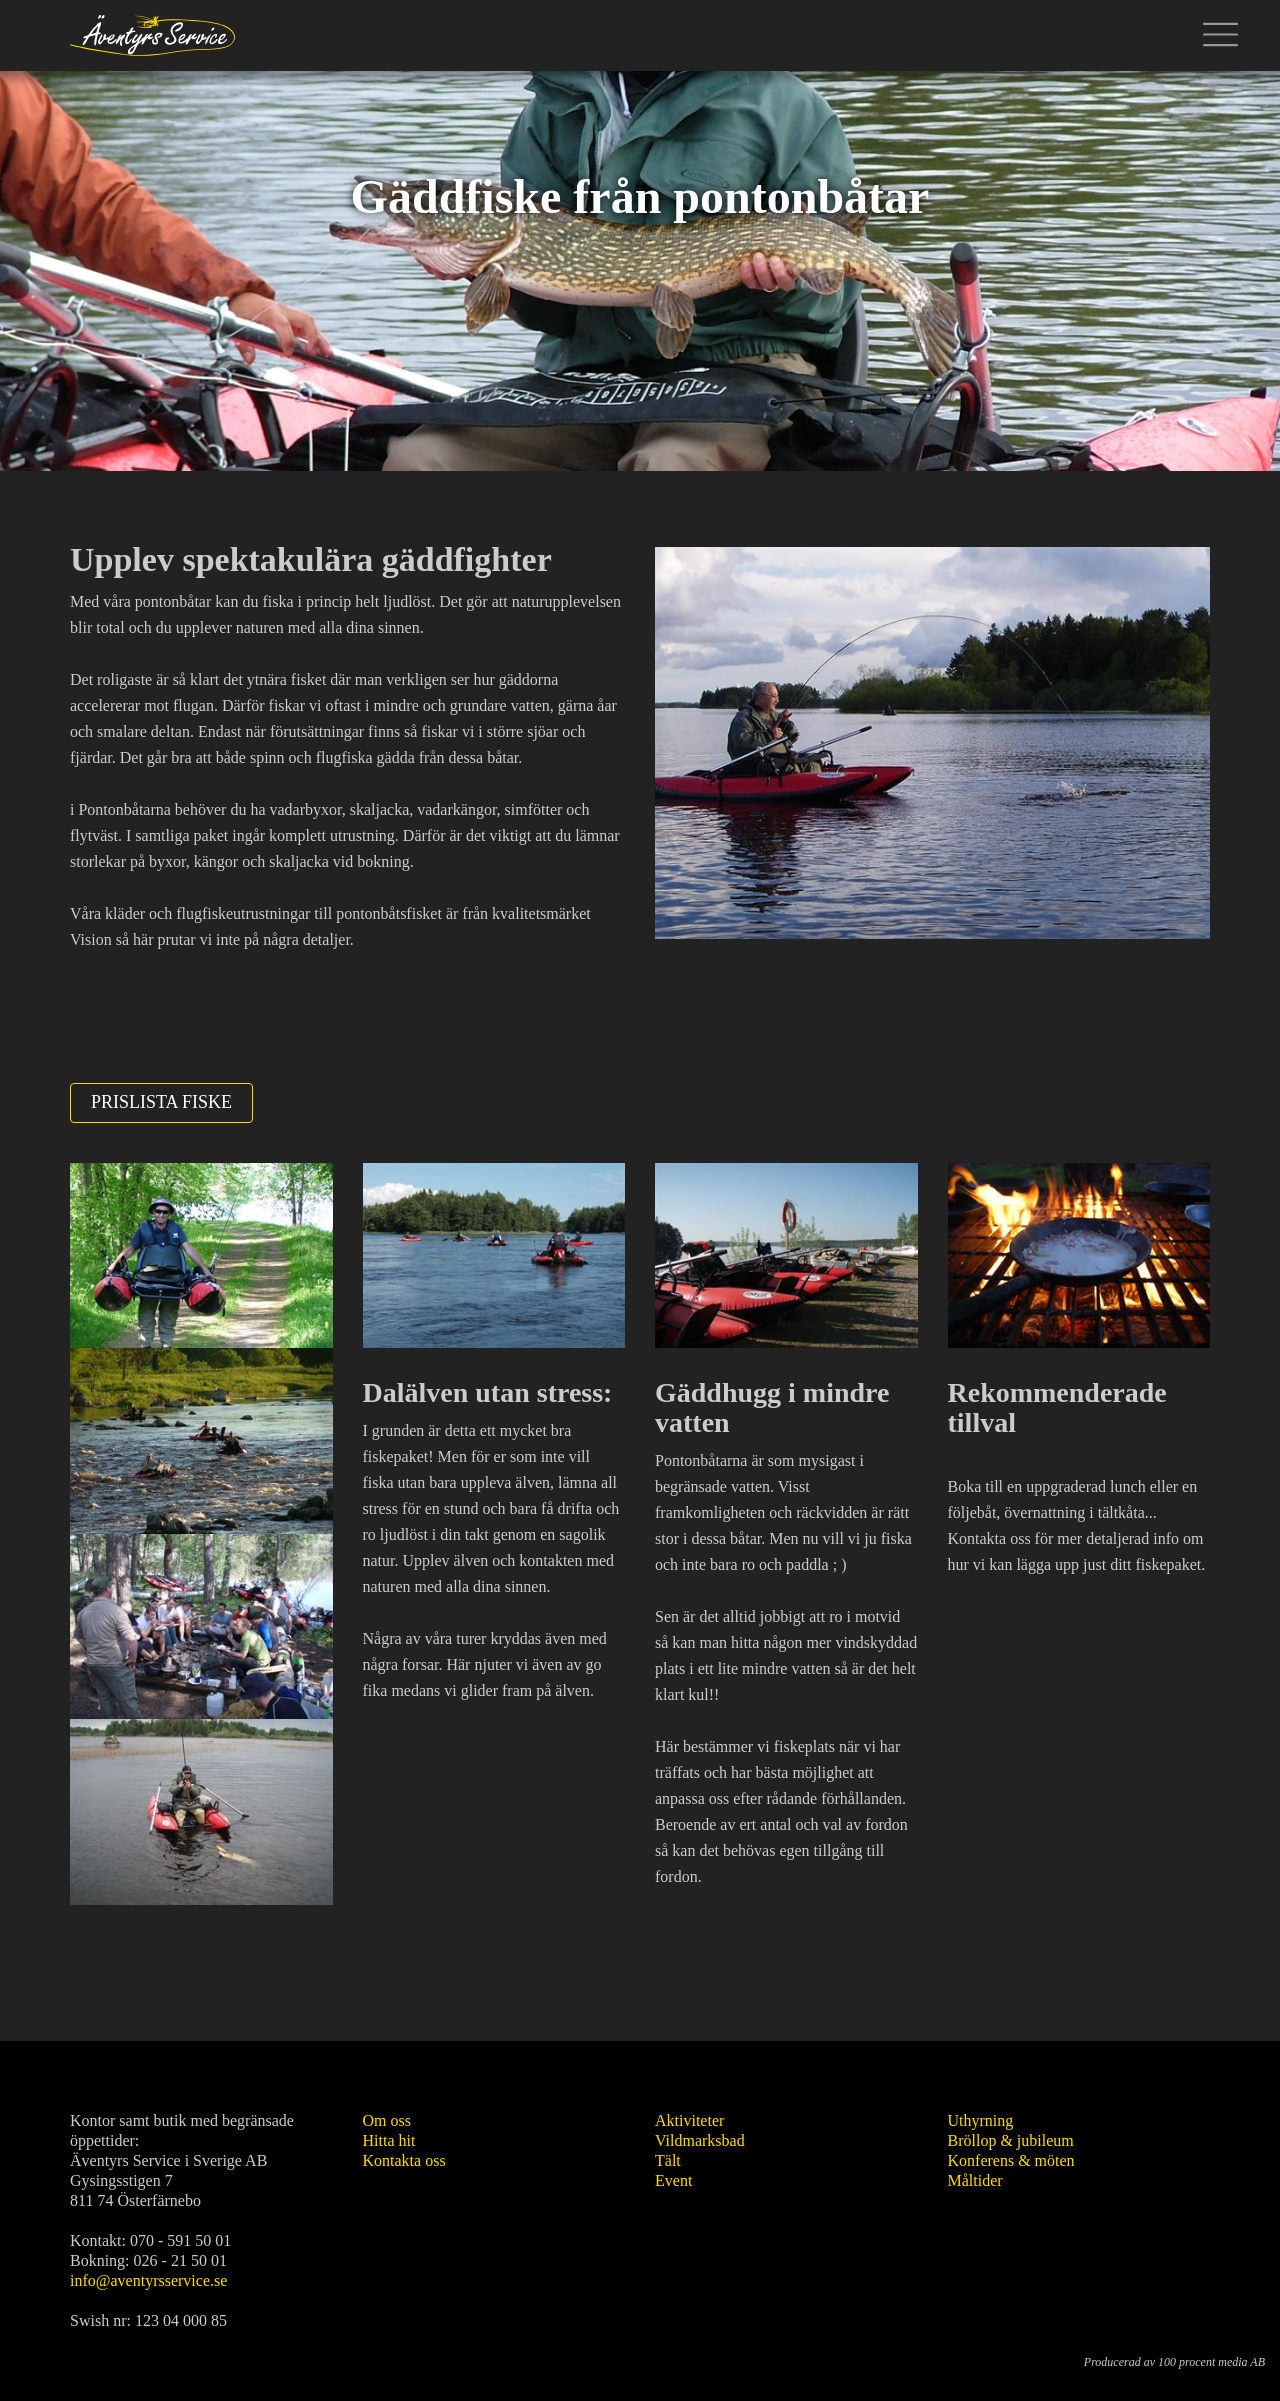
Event (673, 2180)
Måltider (975, 2180)
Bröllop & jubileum (1011, 2140)
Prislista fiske (161, 1102)
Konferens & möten (1011, 2160)
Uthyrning (981, 2120)
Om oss (387, 2120)
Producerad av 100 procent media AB (1174, 2362)
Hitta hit (389, 2140)
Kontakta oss (404, 2160)
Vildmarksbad (700, 2140)
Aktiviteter (689, 2120)
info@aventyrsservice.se (148, 2280)
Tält (668, 2160)
